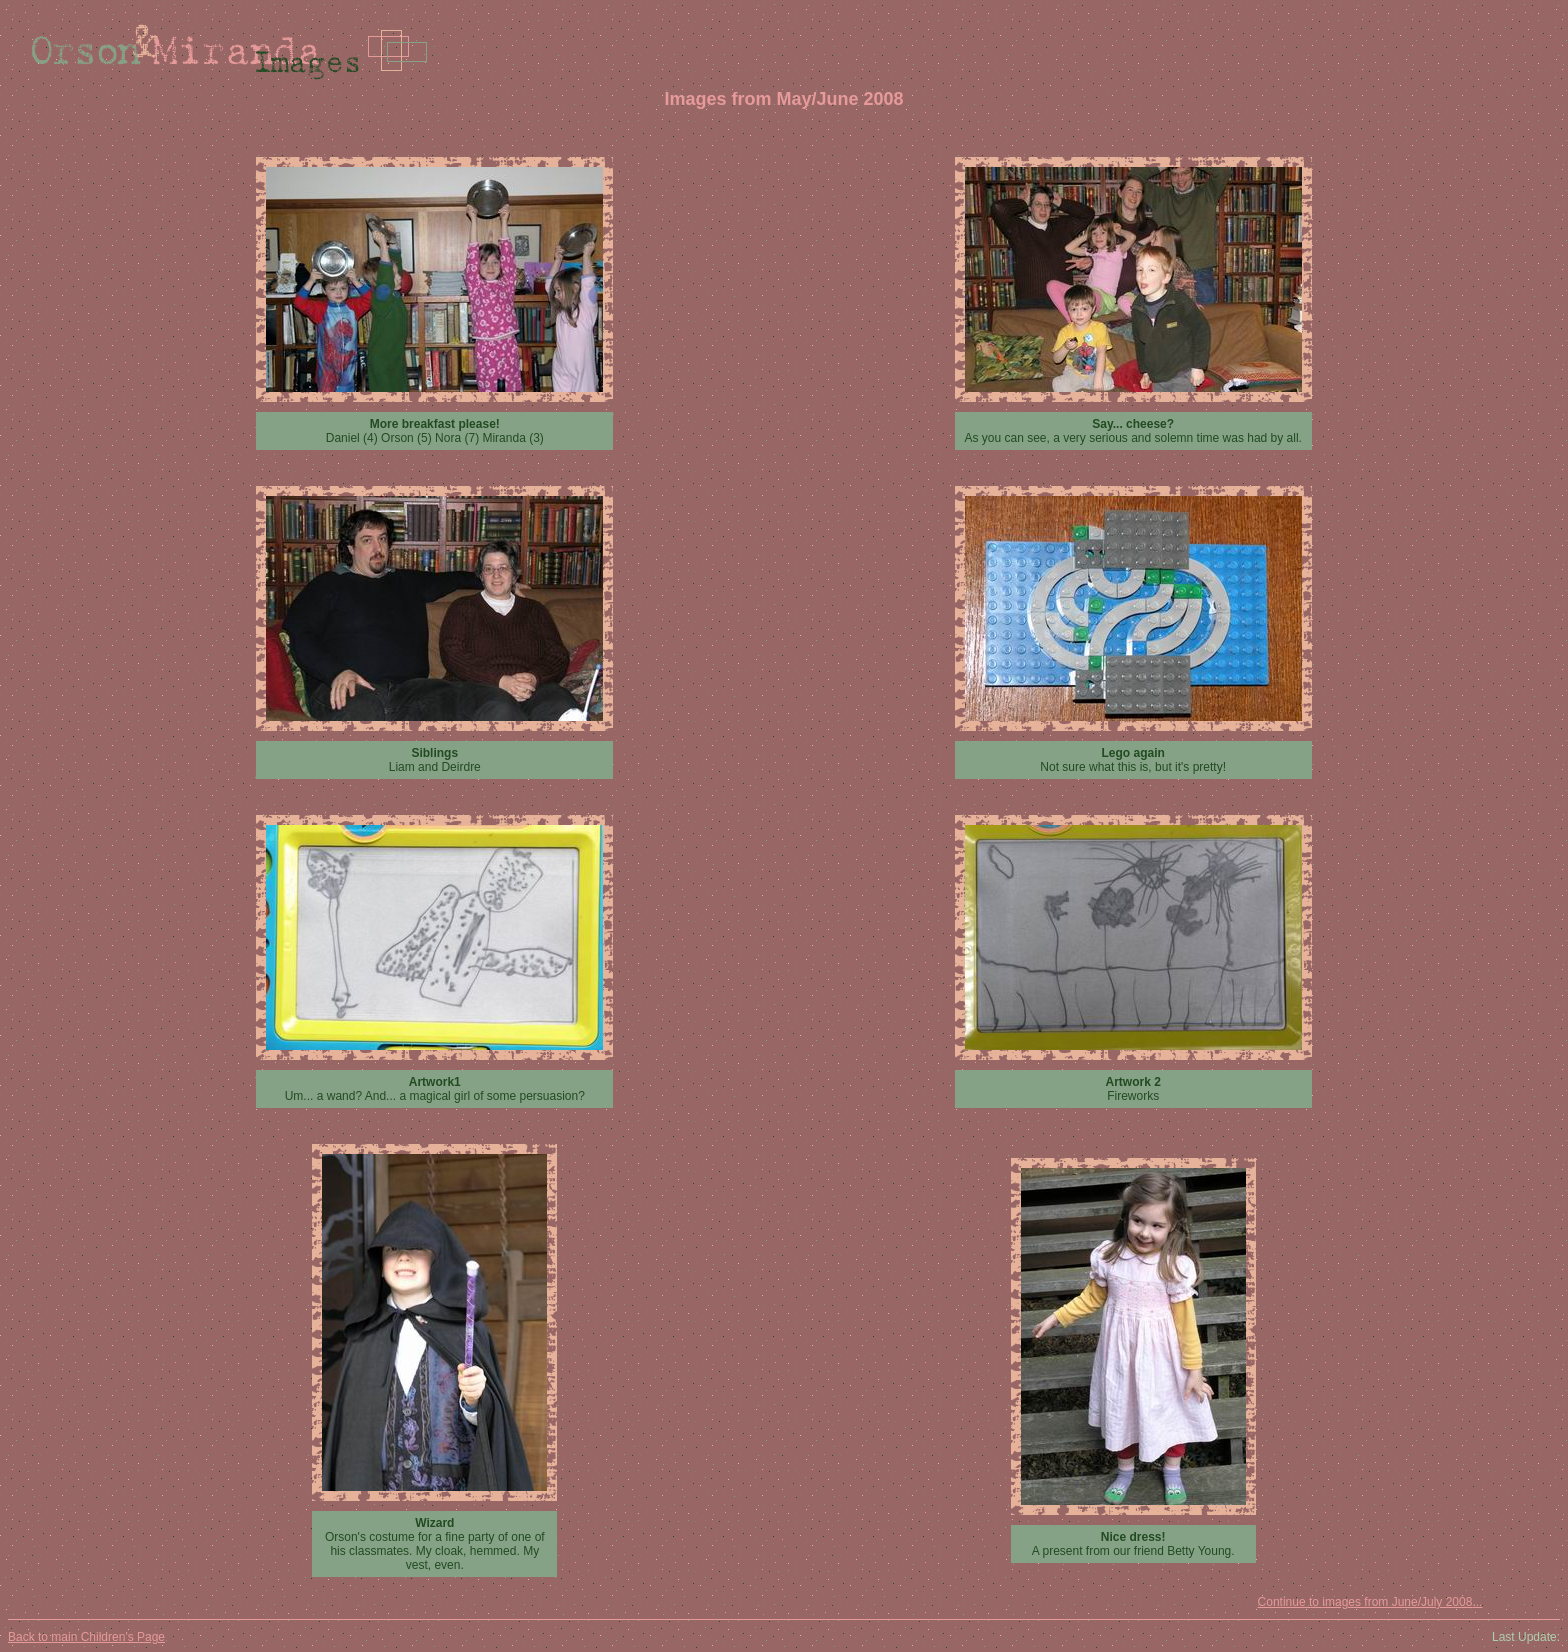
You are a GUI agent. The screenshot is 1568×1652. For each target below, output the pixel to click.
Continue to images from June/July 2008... (1370, 1602)
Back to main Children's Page (86, 1637)
